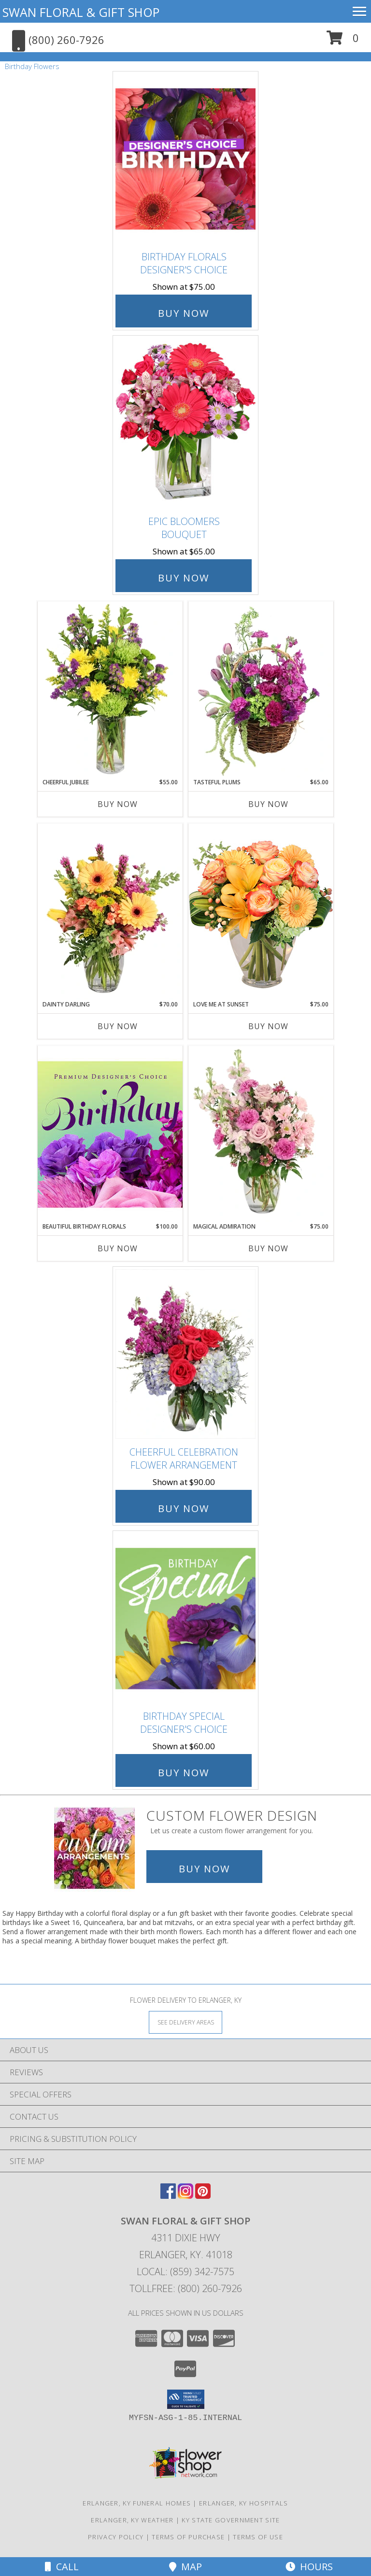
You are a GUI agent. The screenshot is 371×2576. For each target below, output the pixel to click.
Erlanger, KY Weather (132, 2520)
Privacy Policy (115, 2537)
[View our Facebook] (168, 2195)
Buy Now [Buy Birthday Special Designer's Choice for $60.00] (183, 1772)
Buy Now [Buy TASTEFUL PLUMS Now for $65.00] (268, 804)
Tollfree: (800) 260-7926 (185, 2288)
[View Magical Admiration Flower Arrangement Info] (260, 1134)
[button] (343, 41)
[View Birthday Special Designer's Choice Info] (185, 1618)
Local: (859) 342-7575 (185, 2271)
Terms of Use (258, 2537)
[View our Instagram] (185, 2195)
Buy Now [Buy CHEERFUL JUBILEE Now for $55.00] (118, 804)
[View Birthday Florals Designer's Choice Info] (185, 159)
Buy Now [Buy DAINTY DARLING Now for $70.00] (118, 1026)
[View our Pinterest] (203, 2195)
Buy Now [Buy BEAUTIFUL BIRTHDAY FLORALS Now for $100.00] (118, 1248)
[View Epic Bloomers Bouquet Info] (185, 423)
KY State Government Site (231, 2520)
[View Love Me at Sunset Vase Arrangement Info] (260, 911)
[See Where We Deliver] (185, 2021)
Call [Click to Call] (62, 2566)
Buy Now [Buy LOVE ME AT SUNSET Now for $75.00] (268, 1026)
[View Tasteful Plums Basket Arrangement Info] (260, 690)
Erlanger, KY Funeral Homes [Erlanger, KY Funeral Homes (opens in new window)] (137, 2503)
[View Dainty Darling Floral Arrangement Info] (110, 912)
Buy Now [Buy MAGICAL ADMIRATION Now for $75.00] (268, 1248)
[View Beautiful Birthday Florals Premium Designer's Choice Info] (110, 1134)
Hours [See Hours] (309, 2566)
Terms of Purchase (188, 2537)
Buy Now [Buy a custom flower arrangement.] (204, 1868)
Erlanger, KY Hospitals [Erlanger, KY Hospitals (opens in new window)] (243, 2503)
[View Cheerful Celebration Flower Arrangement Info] (185, 1354)
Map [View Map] (185, 2566)
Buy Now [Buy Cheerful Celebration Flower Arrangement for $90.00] (183, 1508)
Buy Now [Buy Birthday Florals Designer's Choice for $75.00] (183, 313)
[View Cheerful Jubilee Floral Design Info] (110, 690)
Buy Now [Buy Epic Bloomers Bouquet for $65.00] (183, 577)
